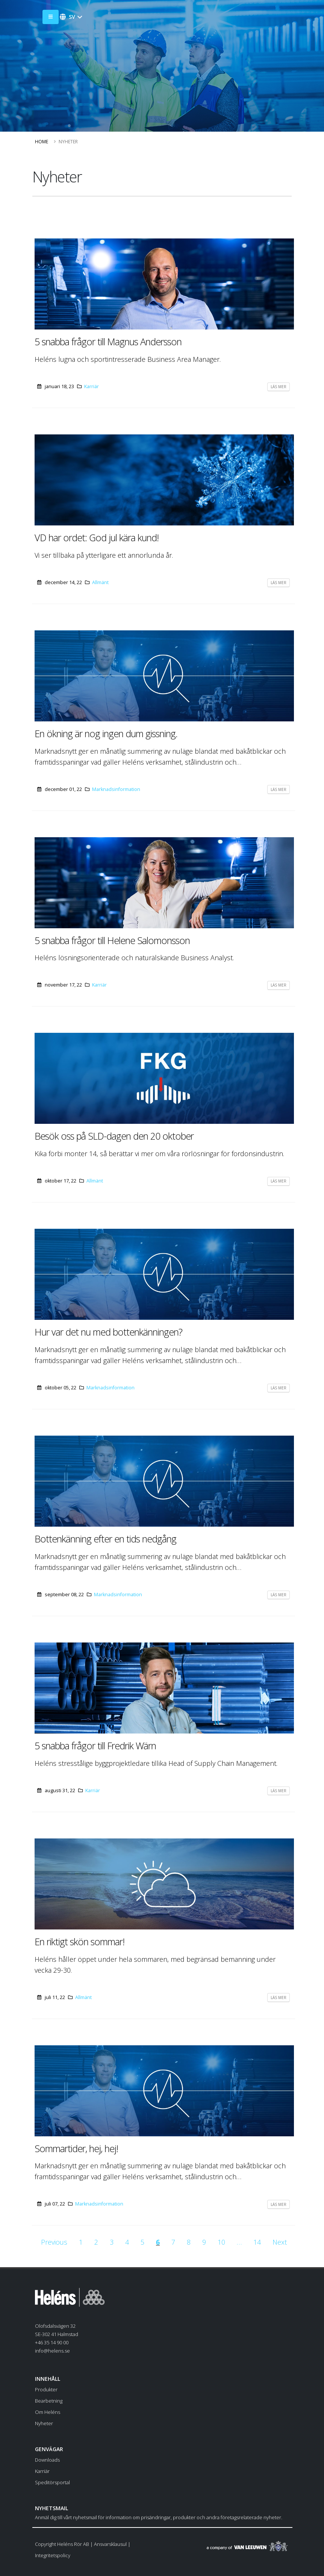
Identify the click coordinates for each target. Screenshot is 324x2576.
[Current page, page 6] (158, 2242)
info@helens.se (52, 2350)
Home (41, 141)
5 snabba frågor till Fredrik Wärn (95, 1745)
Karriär (91, 386)
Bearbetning (48, 2400)
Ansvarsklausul (110, 2544)
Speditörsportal (52, 2482)
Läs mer (278, 386)
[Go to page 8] (189, 2242)
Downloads (47, 2459)
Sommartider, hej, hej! (76, 2148)
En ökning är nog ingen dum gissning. (106, 733)
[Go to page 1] (81, 2242)
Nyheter (44, 2423)
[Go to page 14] (257, 2242)
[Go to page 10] (221, 2242)
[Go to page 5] (142, 2242)
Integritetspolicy (52, 2555)
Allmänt (100, 582)
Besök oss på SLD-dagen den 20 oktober (114, 1135)
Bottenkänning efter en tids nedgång (105, 1538)
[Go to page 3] (112, 2242)
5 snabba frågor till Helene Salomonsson (112, 940)
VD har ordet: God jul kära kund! (97, 537)
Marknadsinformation (116, 789)
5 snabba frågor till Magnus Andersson (108, 341)
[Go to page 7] (173, 2242)
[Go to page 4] (127, 2242)
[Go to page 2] (96, 2242)
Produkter (46, 2389)
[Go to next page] (279, 2242)
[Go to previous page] (54, 2242)
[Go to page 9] (204, 2242)
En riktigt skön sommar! (79, 1941)
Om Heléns (47, 2412)
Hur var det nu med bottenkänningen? (108, 1331)
